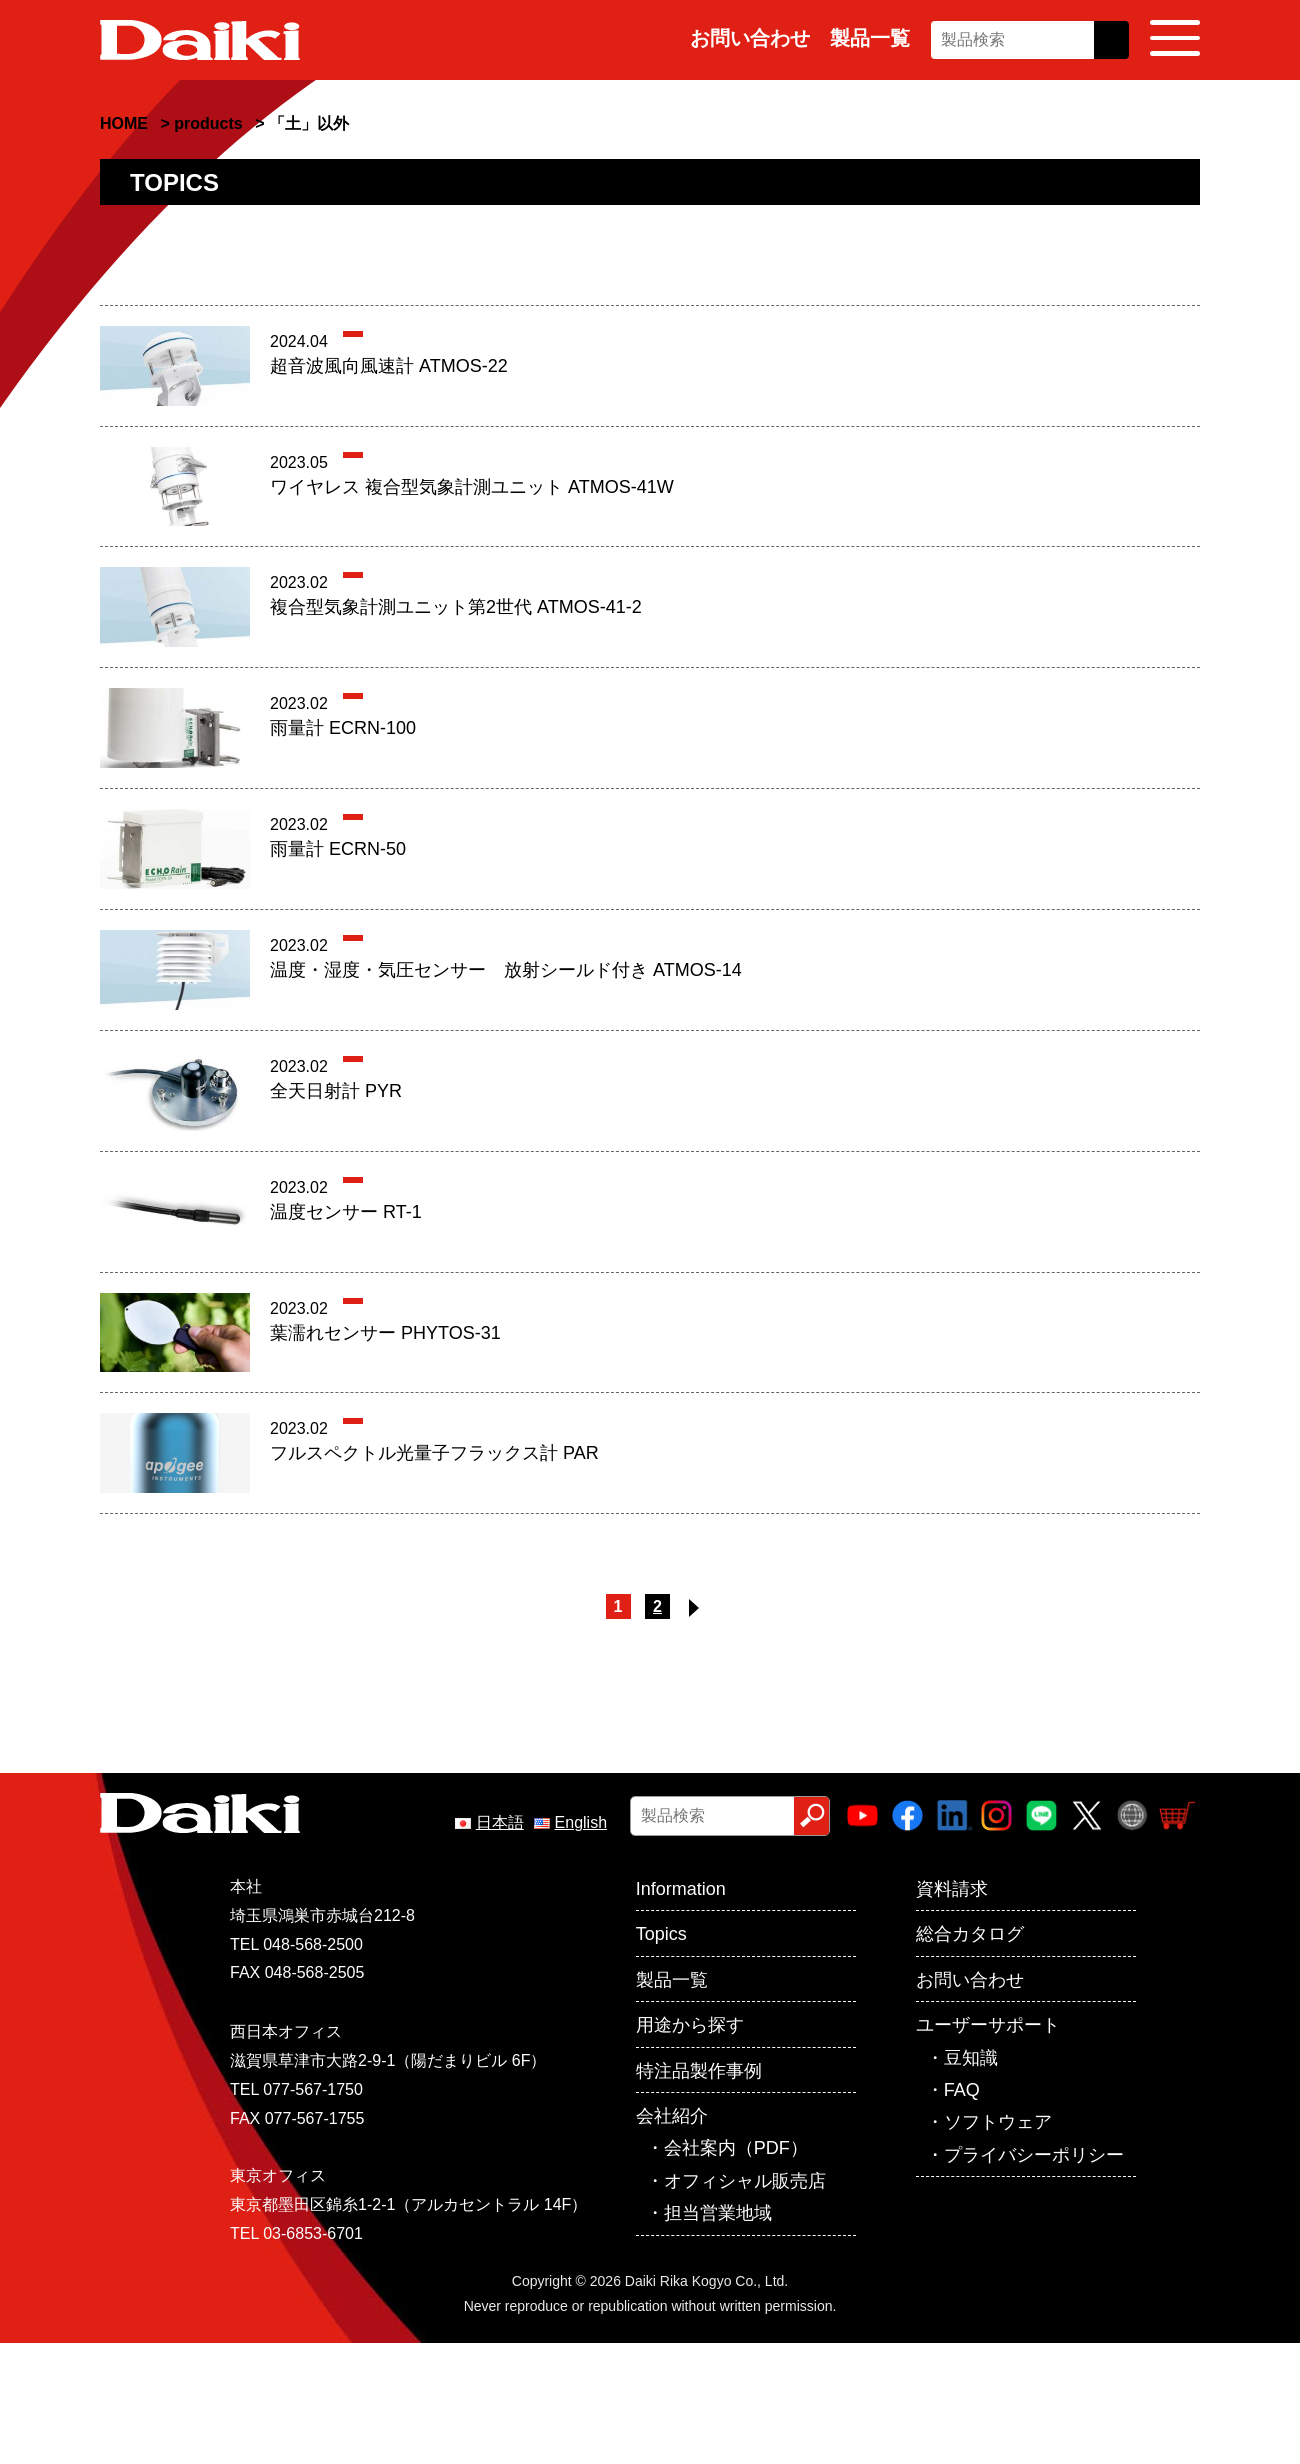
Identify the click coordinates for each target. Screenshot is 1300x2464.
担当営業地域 (718, 2213)
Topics (661, 1934)
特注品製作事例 (699, 2071)
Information (681, 1889)
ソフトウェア (998, 2122)
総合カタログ (970, 1934)
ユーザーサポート (988, 2025)
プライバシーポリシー (1034, 2155)
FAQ (962, 2090)
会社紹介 (672, 2116)
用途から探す (690, 2025)
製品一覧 (870, 38)
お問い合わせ (750, 38)
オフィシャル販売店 (745, 2181)
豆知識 (971, 2058)
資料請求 (952, 1889)
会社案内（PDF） (736, 2148)
